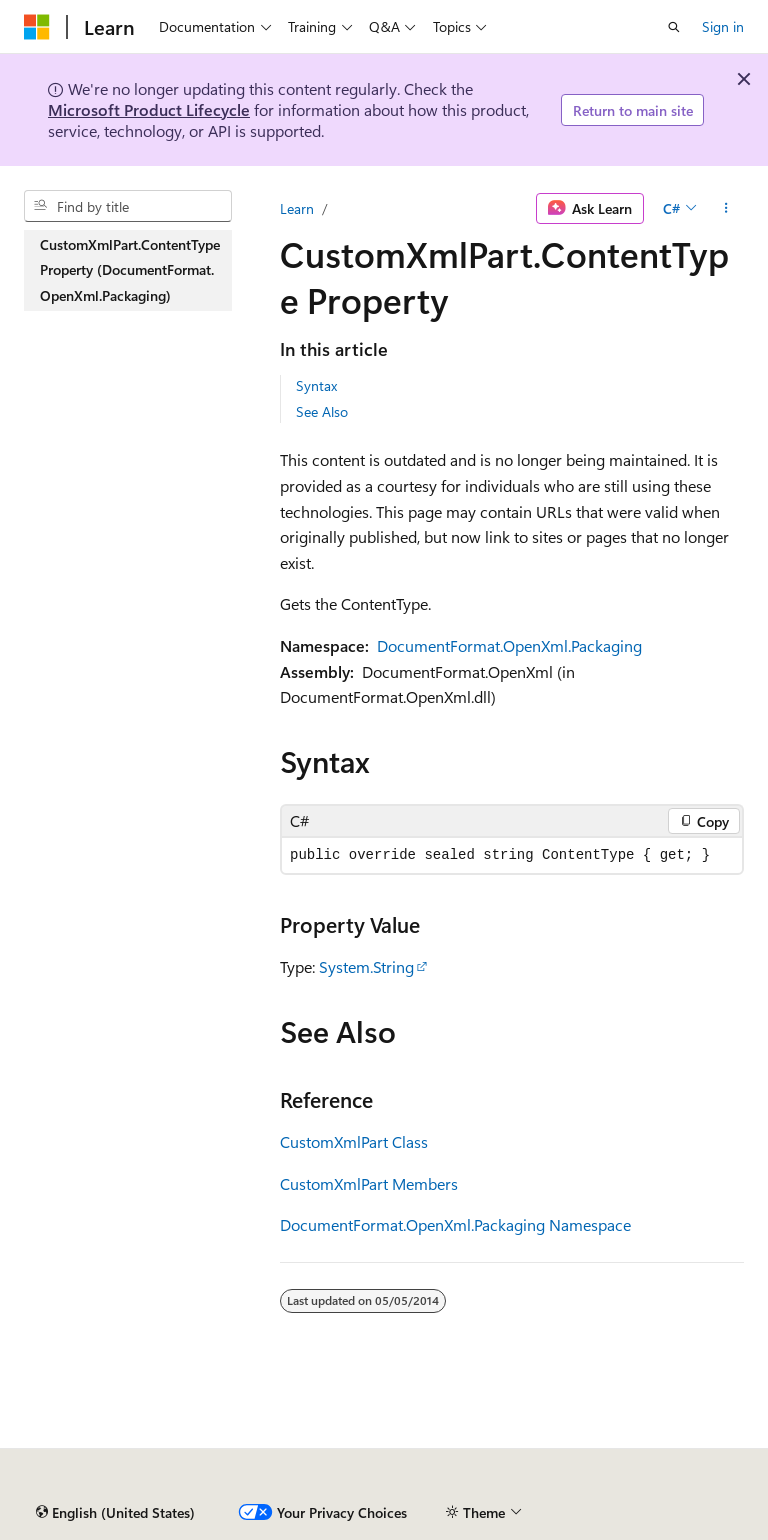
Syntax (316, 385)
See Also (322, 411)
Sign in (723, 26)
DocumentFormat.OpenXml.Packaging (509, 645)
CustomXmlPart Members (369, 1183)
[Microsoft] (37, 27)
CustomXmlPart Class (354, 1141)
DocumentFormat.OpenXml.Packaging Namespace (455, 1224)
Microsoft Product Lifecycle (149, 109)
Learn (297, 208)
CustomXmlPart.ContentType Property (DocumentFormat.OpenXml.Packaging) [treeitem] (130, 270)
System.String (366, 966)
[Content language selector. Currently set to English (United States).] (115, 1513)
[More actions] (726, 209)
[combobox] (128, 206)
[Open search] (674, 27)
